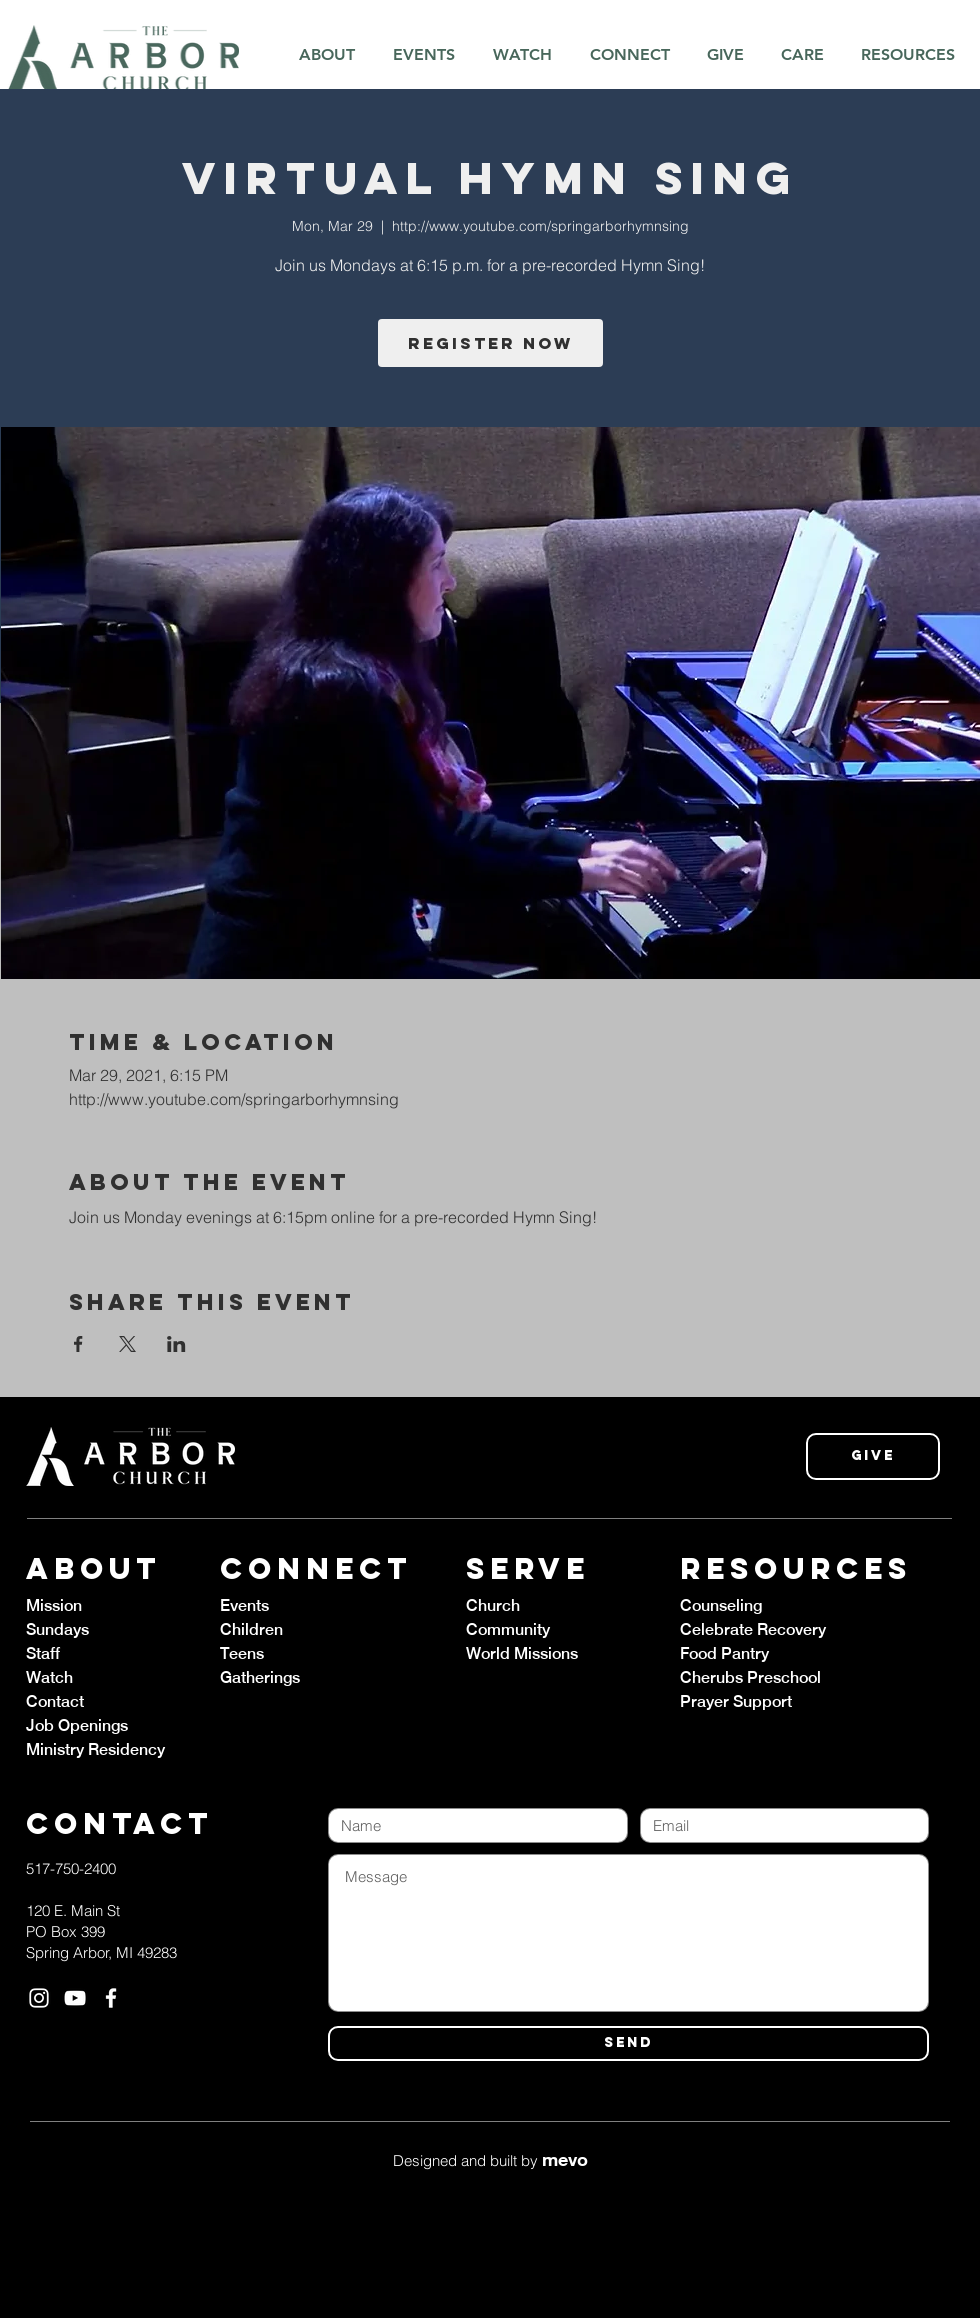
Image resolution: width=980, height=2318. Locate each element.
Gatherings (260, 1677)
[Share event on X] (127, 1344)
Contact (55, 1701)
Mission (54, 1605)
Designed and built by (490, 2160)
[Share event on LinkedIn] (176, 1344)
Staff (43, 1653)
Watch (49, 1677)
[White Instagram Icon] (39, 1998)
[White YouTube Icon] (75, 1998)
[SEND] (628, 2043)
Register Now (490, 343)
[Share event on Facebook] (78, 1344)
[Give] (873, 1456)
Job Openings (77, 1725)
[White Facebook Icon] (111, 1998)
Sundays (57, 1629)
